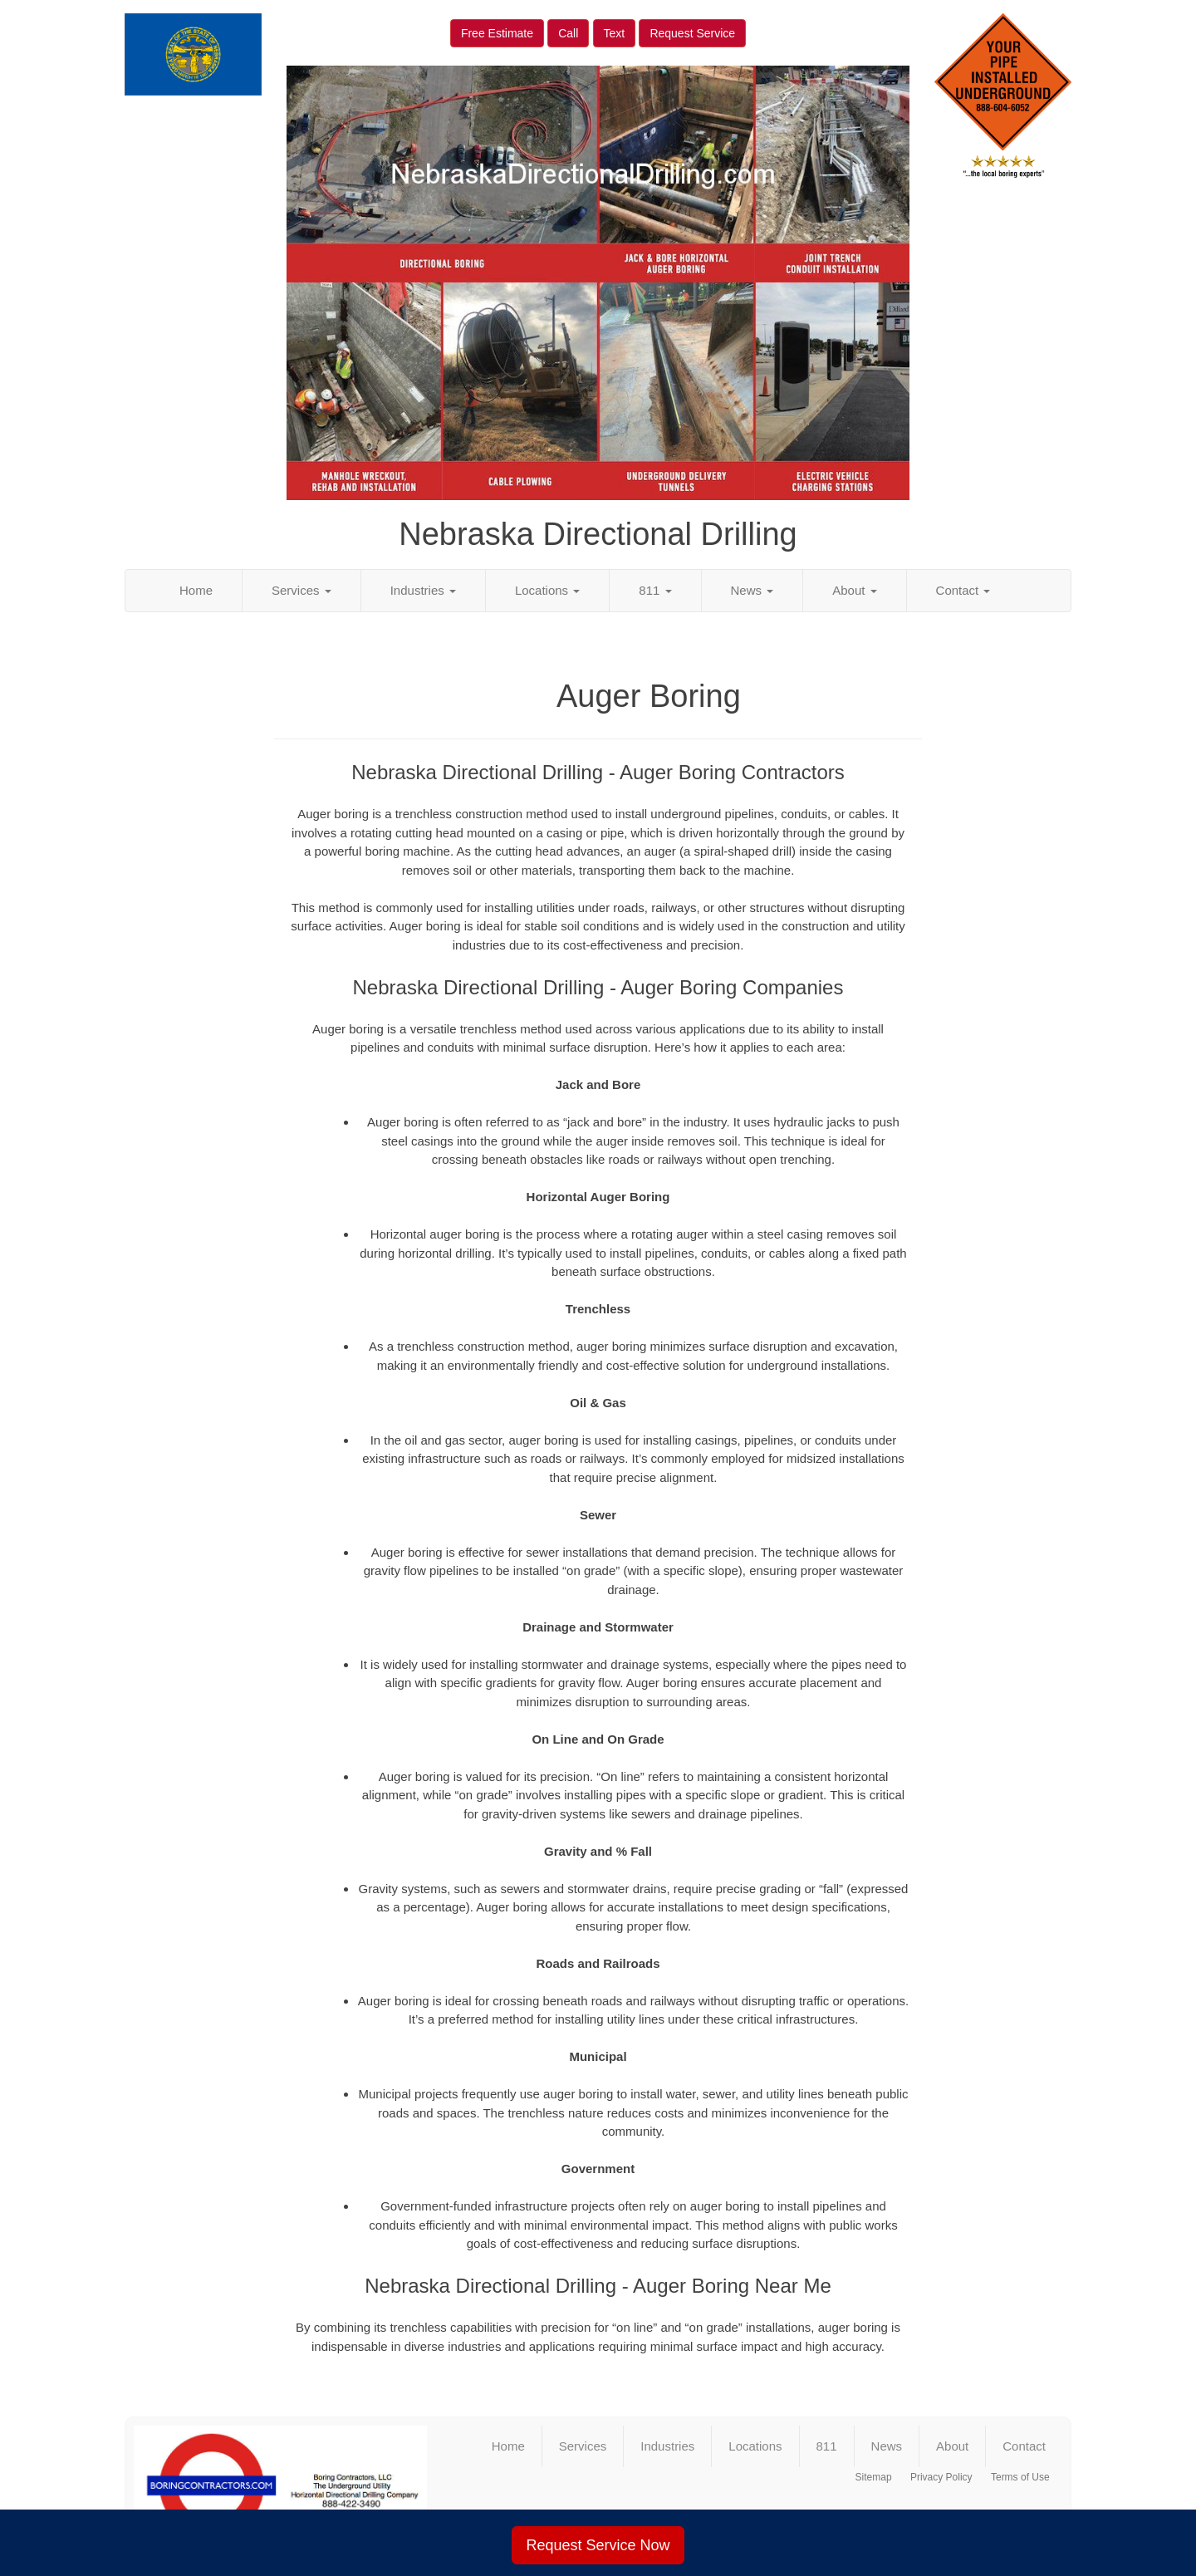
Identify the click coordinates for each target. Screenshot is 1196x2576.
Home (196, 590)
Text (614, 33)
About (854, 590)
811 (655, 590)
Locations (547, 590)
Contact (963, 590)
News (752, 590)
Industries (423, 590)
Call (568, 33)
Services (301, 590)
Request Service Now (597, 2545)
